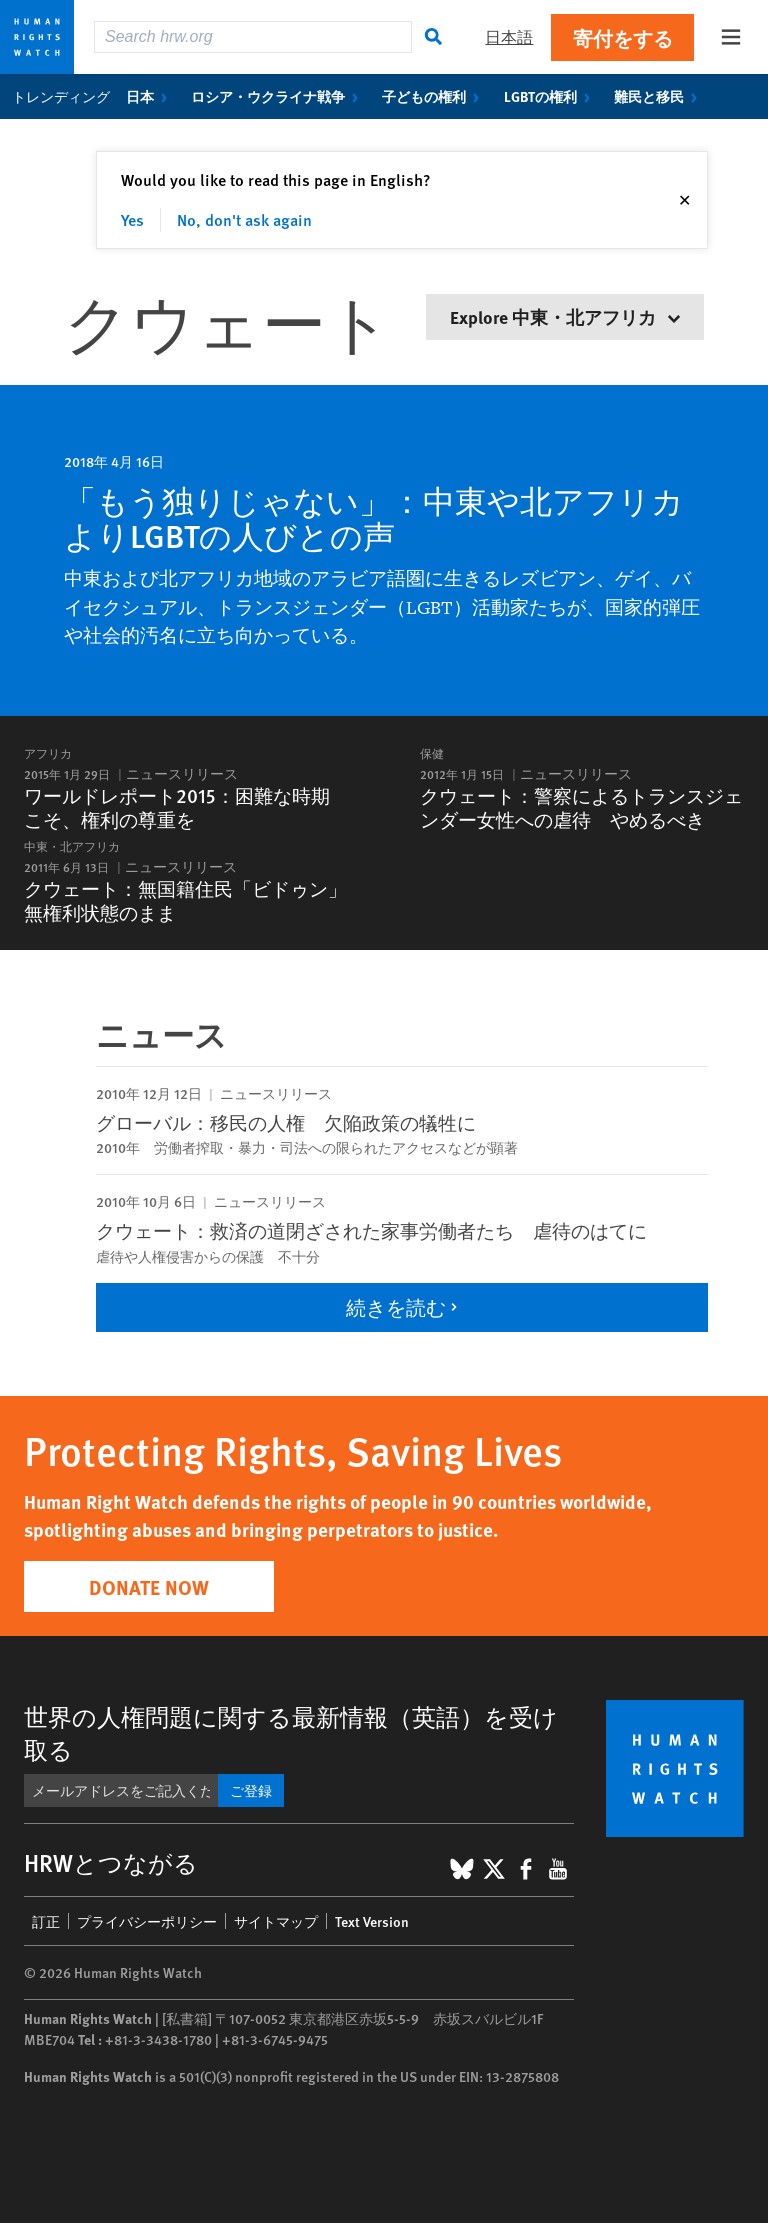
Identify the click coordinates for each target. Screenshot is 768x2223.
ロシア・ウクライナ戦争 (278, 96)
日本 (150, 96)
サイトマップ (276, 1921)
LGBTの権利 (551, 96)
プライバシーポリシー (147, 1921)
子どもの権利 (434, 96)
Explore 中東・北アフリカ (565, 316)
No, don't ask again (244, 219)
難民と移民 (659, 96)
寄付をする (623, 37)
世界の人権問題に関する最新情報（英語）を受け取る (291, 1732)
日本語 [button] (509, 36)
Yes (132, 219)
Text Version (372, 1921)
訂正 (46, 1921)
